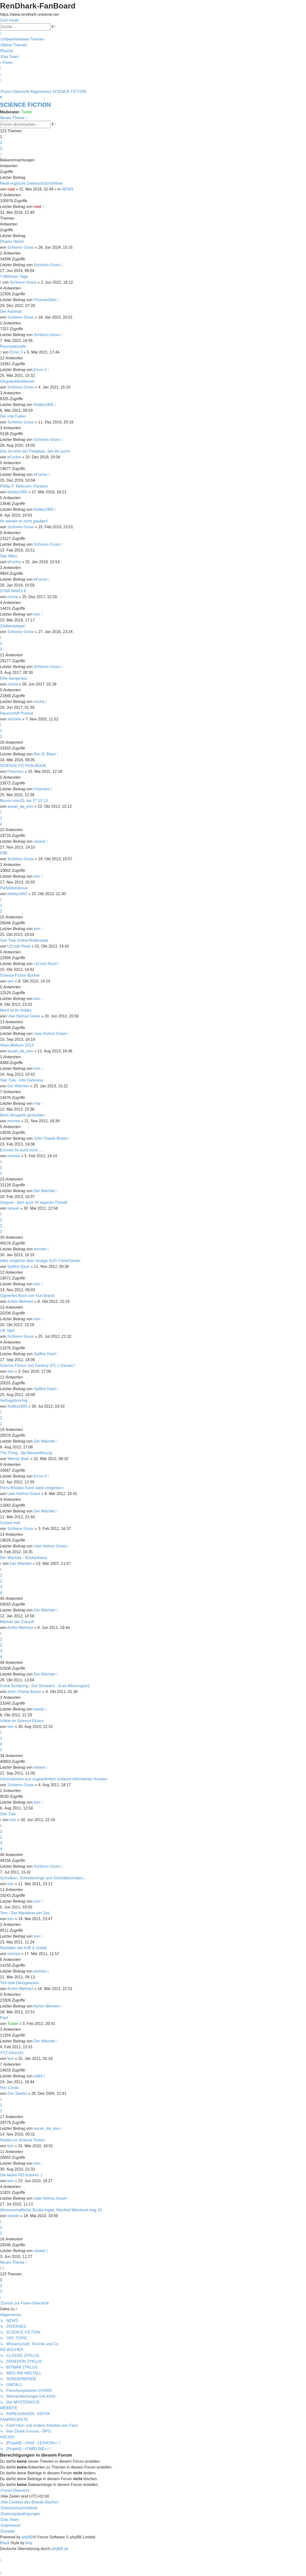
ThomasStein (45, 300)
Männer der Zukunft (17, 1622)
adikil (38, 2076)
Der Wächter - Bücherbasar (23, 1558)
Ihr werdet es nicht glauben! (24, 521)
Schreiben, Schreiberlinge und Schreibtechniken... (43, 1878)
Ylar (37, 1103)
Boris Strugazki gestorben (22, 1115)
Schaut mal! (10, 1523)
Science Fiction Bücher (20, 975)
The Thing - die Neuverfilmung (26, 1453)
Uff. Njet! (7, 1331)
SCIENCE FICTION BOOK (23, 766)
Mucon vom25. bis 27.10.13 (24, 801)
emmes (13, 1121)
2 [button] (1, 142)
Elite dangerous (13, 678)
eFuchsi (14, 457)
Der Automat (11, 311)
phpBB (27, 2537)
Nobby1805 (44, 405)
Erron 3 (16, 352)
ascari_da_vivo (20, 806)
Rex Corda (9, 2088)
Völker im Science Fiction (22, 1721)
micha (12, 597)
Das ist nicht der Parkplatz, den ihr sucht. (35, 451)
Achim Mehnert (20, 1301)
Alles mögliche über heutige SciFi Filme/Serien (40, 1261)
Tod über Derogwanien (19, 1983)
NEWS (67, 189)
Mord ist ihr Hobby (16, 1010)
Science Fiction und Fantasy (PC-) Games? (37, 1365)
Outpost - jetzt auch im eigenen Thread (33, 1202)
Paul (4, 2018)
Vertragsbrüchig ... (16, 1400)
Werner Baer (18, 1459)
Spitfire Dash (18, 1266)
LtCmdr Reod (18, 946)
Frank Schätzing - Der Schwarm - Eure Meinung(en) (45, 1686)
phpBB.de (59, 2549)
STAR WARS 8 (13, 591)
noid (11, 189)
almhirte (14, 719)
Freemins (15, 771)
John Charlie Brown (51, 1138)
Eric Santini (17, 2093)
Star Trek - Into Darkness (21, 1080)
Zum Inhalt (9, 20)
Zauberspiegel (12, 626)
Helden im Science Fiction (22, 2140)
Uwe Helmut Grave (23, 1016)
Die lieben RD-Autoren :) (21, 2175)
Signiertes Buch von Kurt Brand (27, 1296)
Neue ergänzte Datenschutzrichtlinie (31, 183)
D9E (4, 853)
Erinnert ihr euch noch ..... (22, 1150)
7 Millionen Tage (14, 276)
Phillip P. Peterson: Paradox (24, 486)
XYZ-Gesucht (11, 2053)
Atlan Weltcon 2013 (17, 1045)
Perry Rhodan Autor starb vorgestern (31, 1488)
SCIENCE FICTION (25, 104)
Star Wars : (9, 556)
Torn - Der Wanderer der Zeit (25, 1913)
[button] (0, 154)
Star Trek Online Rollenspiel (24, 940)
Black (4, 2543)
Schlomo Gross (20, 247)
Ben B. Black (45, 754)
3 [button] (1, 148)
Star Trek (8, 1814)
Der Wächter (18, 1086)
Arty (28, 2543)
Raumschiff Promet (16, 713)
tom (37, 614)
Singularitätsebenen (17, 381)
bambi (39, 1709)
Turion (26, 112)
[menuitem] (22, 39)
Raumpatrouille (13, 346)
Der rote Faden (13, 416)
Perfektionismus (14, 888)
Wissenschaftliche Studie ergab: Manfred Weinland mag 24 (51, 2210)
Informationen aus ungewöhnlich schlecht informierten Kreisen (53, 1779)
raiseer (40, 841)
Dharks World (12, 241)
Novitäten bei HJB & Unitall (23, 1948)
